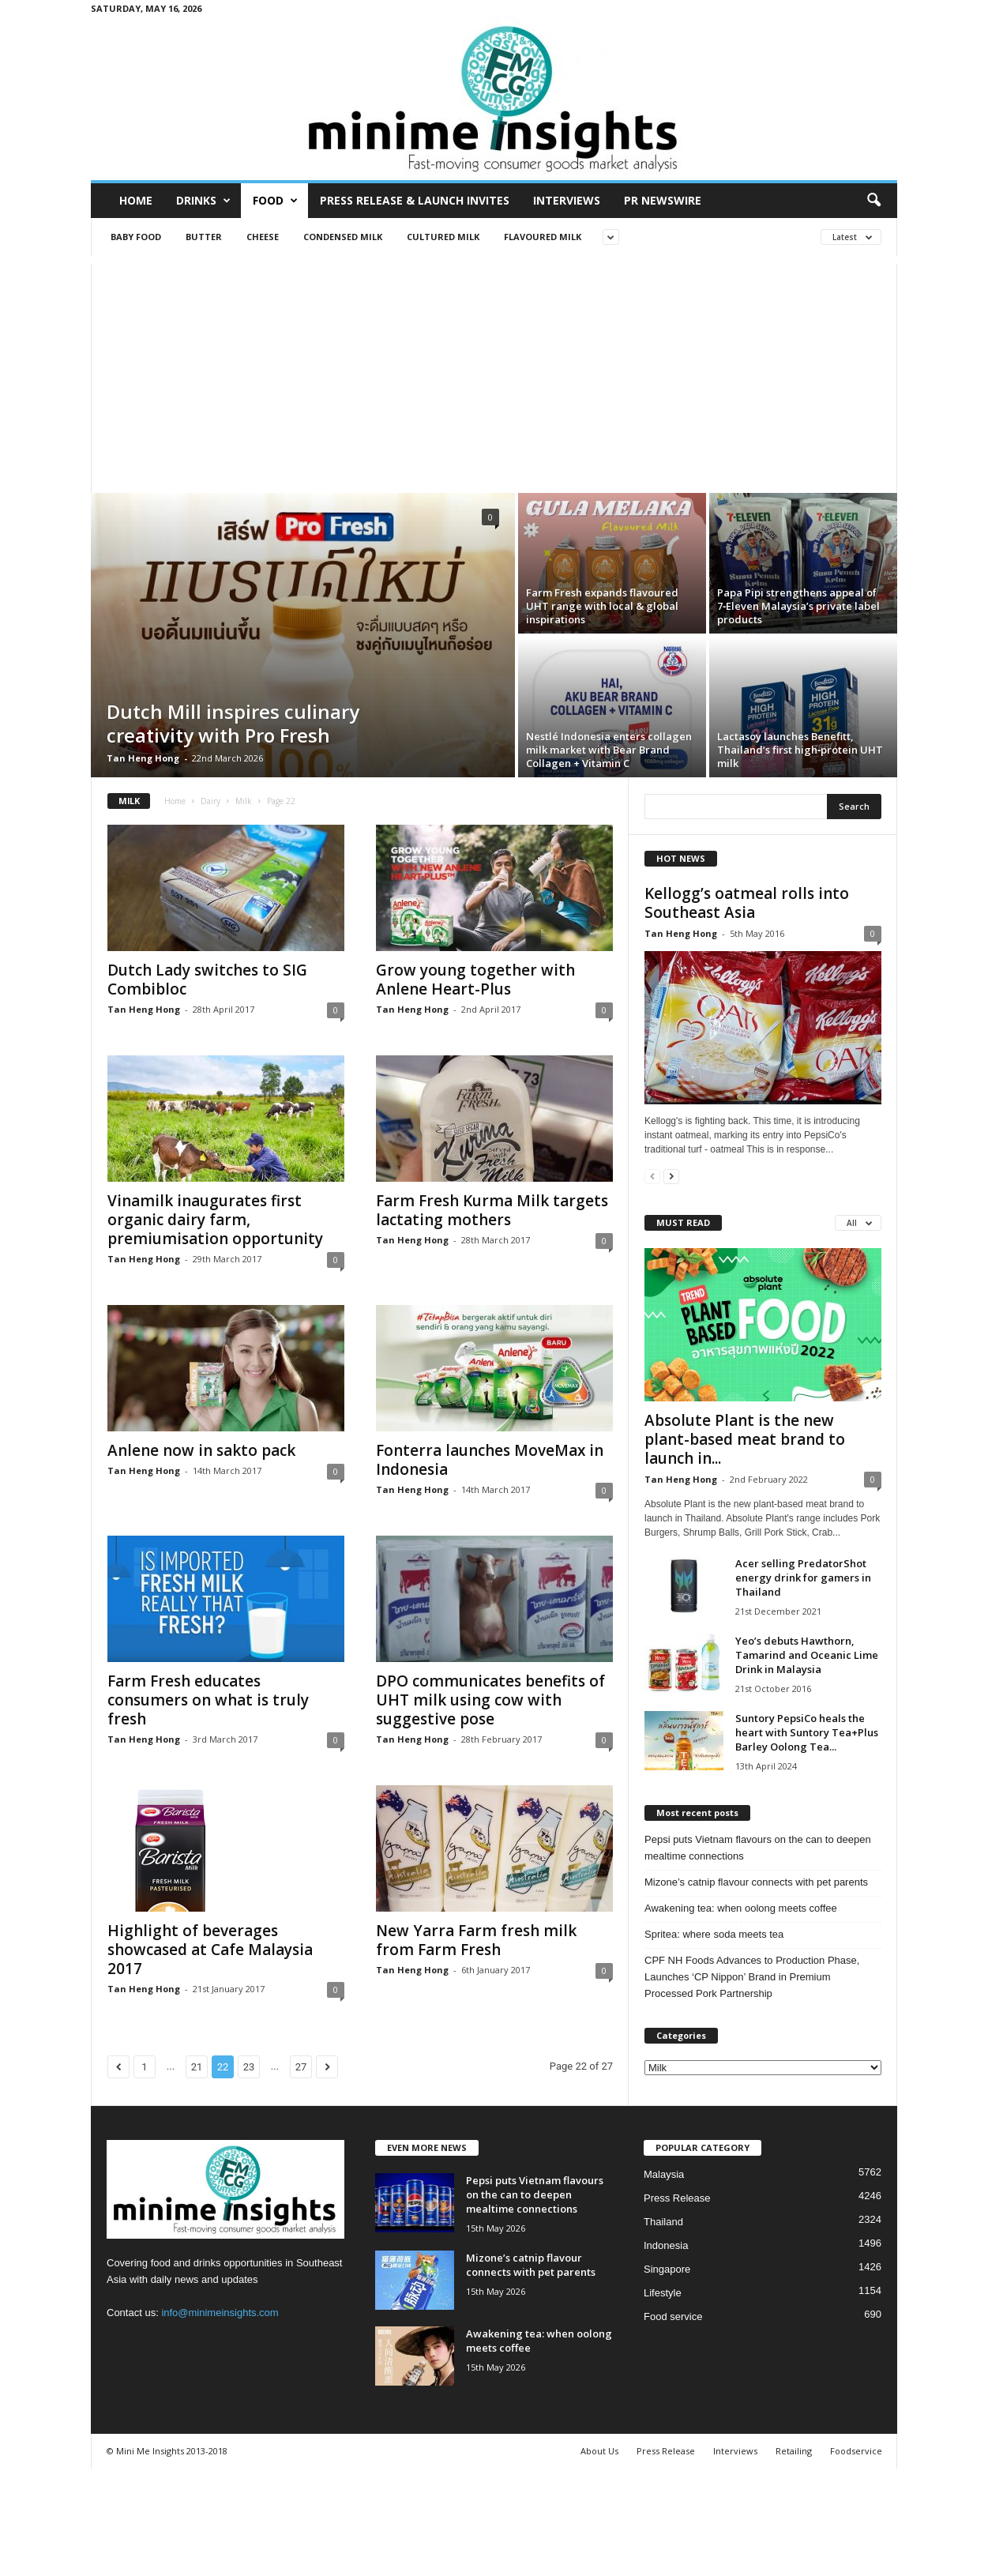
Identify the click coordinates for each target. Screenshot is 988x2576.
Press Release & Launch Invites (414, 200)
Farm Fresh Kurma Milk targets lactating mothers (492, 1210)
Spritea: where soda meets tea (713, 1934)
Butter (204, 237)
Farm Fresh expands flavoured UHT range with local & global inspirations (602, 605)
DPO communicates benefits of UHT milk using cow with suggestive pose (490, 1700)
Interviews (566, 200)
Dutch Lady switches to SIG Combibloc (207, 979)
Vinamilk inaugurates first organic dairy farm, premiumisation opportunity (215, 1219)
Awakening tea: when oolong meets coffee (740, 1908)
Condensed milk (342, 237)
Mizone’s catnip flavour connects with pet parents (756, 1882)
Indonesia (666, 2245)
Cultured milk (443, 237)
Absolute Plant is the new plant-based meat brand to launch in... (744, 1439)
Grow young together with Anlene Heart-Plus (475, 979)
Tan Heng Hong (143, 758)
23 (249, 2067)
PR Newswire (662, 200)
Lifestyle (663, 2293)
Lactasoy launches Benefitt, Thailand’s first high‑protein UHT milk (800, 749)
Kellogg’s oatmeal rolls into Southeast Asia (746, 903)
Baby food (136, 237)
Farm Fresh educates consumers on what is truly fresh (208, 1700)
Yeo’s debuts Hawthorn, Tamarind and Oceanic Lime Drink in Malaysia (806, 1655)
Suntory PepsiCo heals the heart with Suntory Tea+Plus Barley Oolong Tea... (806, 1732)
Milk (243, 801)
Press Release (677, 2198)
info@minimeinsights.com (219, 2312)
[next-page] (671, 1176)
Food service (673, 2316)
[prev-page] (652, 1176)
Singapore (667, 2269)
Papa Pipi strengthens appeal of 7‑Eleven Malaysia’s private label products (798, 605)
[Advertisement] (494, 374)
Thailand (663, 2222)
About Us (599, 2451)
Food (275, 200)
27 (301, 2067)
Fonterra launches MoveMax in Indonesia (489, 1460)
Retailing (794, 2451)
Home (135, 200)
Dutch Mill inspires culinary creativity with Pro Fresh (233, 723)
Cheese (262, 237)
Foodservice (856, 2451)
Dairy (210, 801)
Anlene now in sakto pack (201, 1450)
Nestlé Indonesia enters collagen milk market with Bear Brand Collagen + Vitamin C (609, 749)
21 (197, 2067)
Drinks (203, 200)
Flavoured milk (542, 237)
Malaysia (664, 2174)
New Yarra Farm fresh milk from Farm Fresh (476, 1940)
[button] (873, 200)
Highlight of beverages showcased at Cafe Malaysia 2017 (210, 1949)
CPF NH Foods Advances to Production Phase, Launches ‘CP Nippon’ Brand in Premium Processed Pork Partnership (751, 1976)
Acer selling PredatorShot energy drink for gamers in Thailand (803, 1577)
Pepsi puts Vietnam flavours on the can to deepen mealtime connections (757, 1847)
